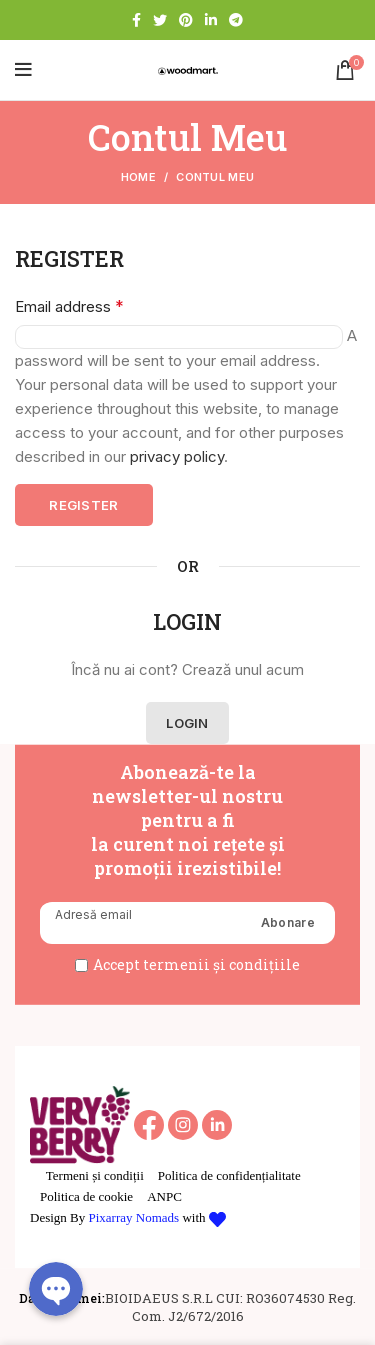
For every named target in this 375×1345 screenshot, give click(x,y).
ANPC (164, 1196)
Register (83, 505)
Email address (69, 306)
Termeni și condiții (95, 1175)
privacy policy (177, 456)
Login (187, 723)
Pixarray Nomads (134, 1217)
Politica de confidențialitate (229, 1175)
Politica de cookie (86, 1196)
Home (138, 177)
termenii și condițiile (221, 964)
